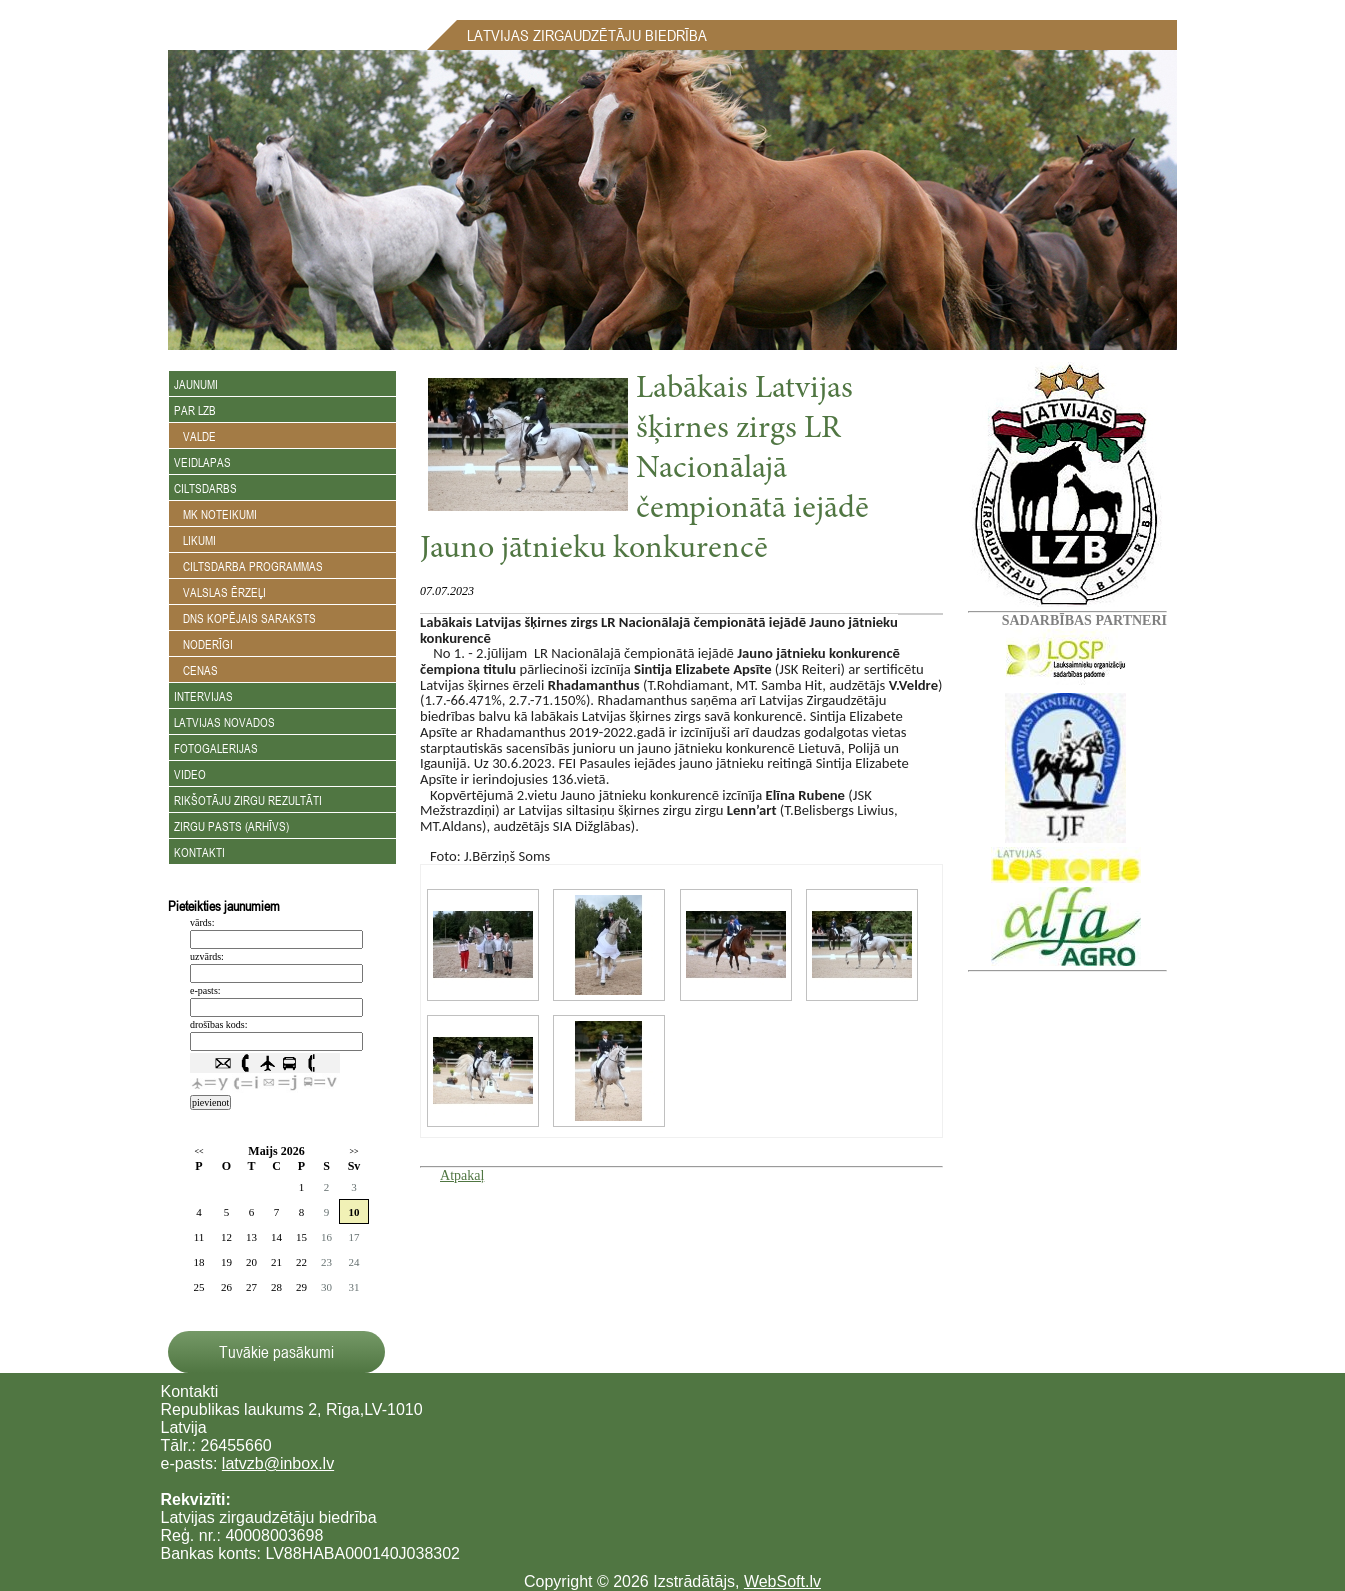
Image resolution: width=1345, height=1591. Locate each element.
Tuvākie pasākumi (276, 1352)
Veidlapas (202, 462)
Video (190, 774)
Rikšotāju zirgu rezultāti (248, 800)
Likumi (195, 540)
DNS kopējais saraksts (245, 618)
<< (198, 1151)
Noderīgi (203, 644)
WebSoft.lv (782, 1581)
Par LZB (195, 410)
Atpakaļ (462, 1175)
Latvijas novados (224, 722)
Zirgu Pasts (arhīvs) (231, 826)
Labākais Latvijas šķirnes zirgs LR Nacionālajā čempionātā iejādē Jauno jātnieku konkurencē (644, 470)
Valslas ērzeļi (220, 592)
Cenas (196, 670)
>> (353, 1151)
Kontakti (199, 852)
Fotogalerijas (216, 748)
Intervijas (203, 696)
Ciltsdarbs (205, 488)
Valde (195, 436)
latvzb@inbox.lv (278, 1463)
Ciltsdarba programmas (248, 566)
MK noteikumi (215, 514)
